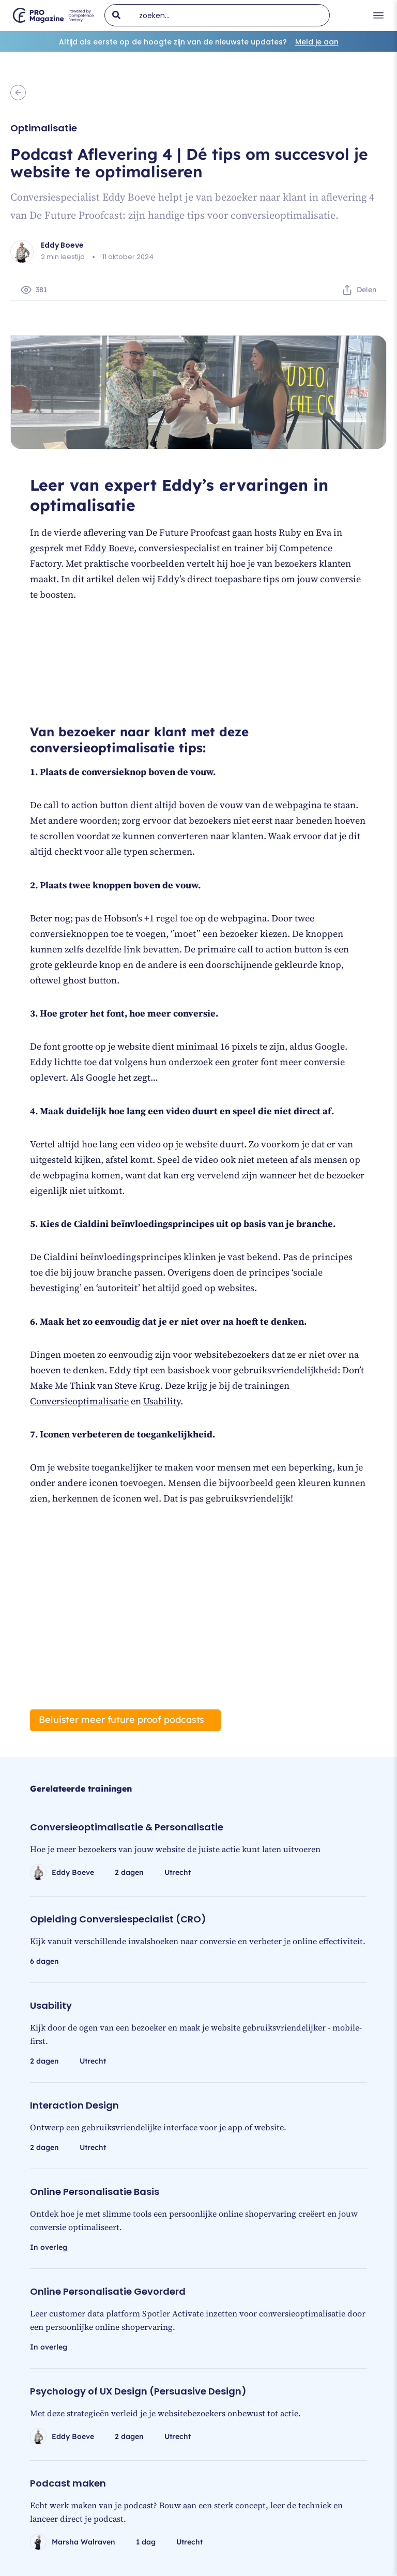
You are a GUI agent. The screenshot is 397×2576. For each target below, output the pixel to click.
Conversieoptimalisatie (79, 1401)
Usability (161, 1401)
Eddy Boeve (109, 547)
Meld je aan (317, 42)
